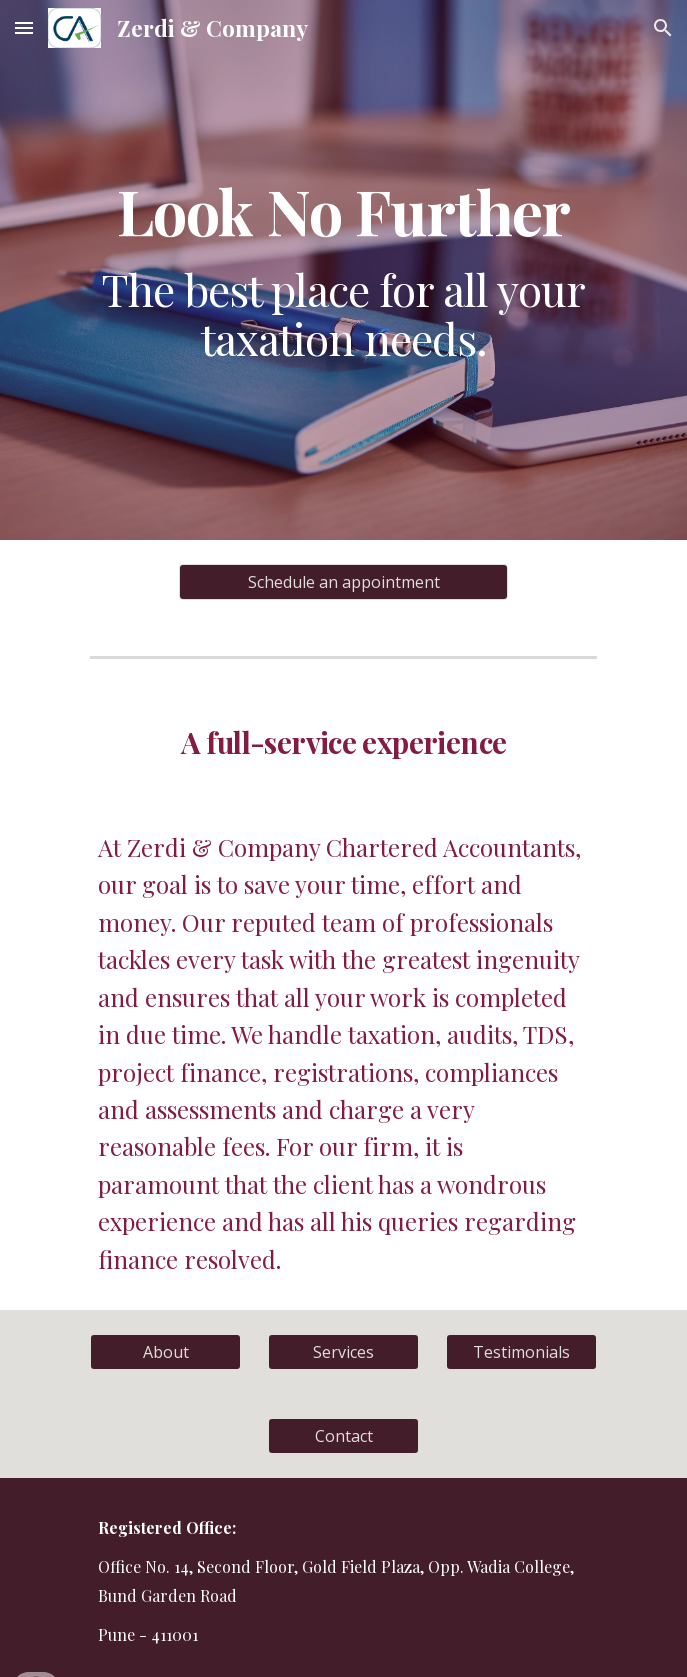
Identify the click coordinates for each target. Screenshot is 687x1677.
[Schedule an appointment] (343, 582)
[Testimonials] (521, 1352)
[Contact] (343, 1436)
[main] (343, 270)
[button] (24, 27)
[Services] (343, 1352)
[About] (165, 1352)
